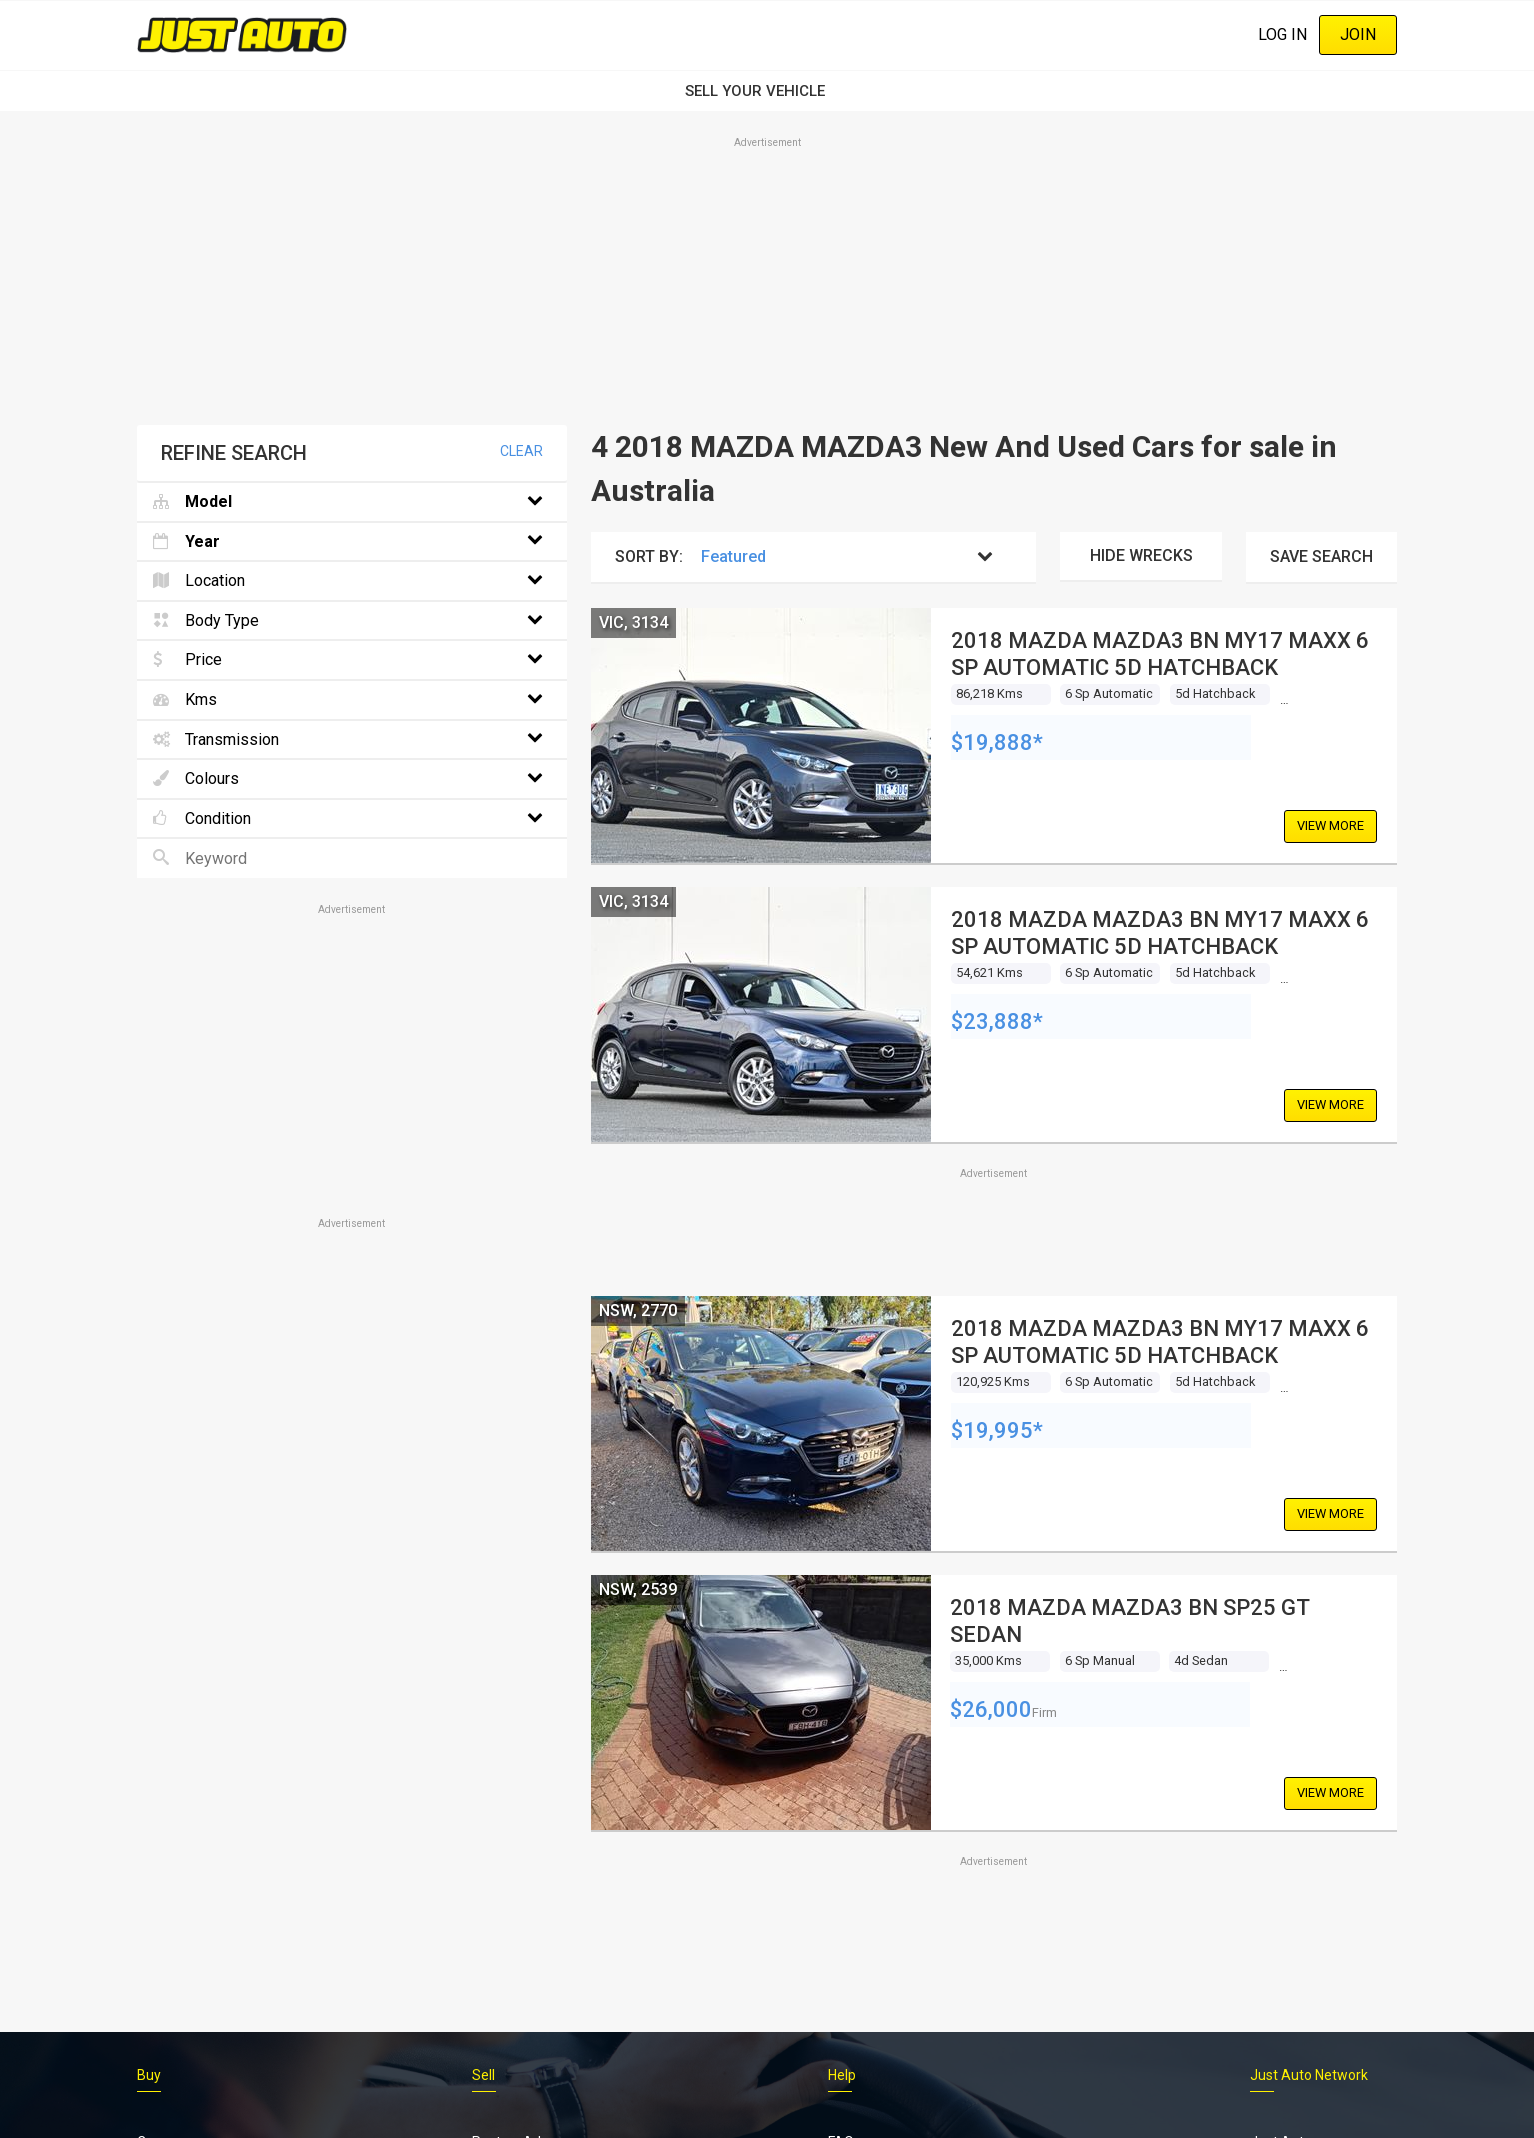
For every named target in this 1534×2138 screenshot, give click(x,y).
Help (842, 2075)
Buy (149, 2075)
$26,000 (991, 1709)
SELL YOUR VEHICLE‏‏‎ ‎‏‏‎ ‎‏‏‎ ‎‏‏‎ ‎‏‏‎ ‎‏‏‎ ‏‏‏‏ (767, 91)
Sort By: (649, 556)
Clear (521, 451)
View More (1330, 825)
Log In (1282, 34)
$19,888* (997, 742)
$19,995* (997, 1430)
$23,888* (997, 1021)
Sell (483, 2075)
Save (1321, 556)
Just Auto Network (1309, 2075)
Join (1358, 34)
